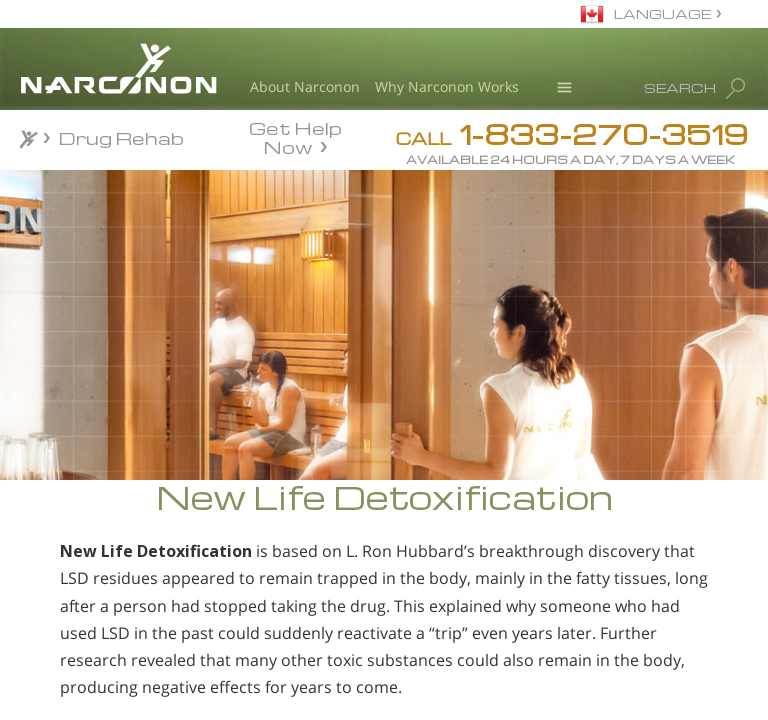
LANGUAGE (662, 13)
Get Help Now (295, 136)
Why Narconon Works (447, 86)
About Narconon (305, 86)
